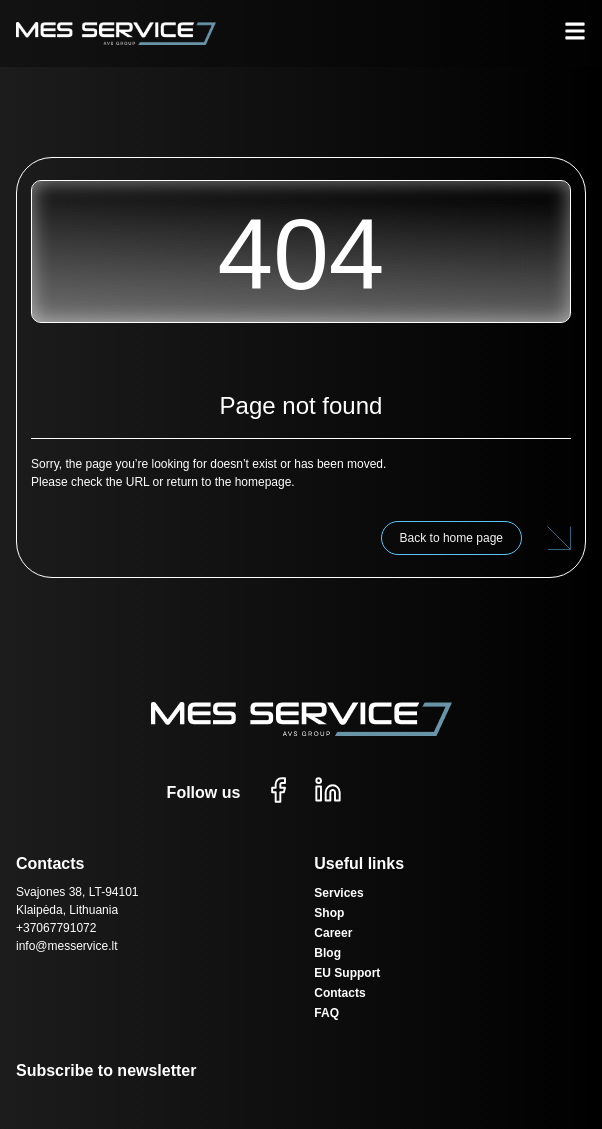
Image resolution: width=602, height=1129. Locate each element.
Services (338, 893)
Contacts (339, 993)
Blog (327, 953)
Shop (329, 913)
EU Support (347, 973)
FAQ (326, 1013)
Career (333, 933)
